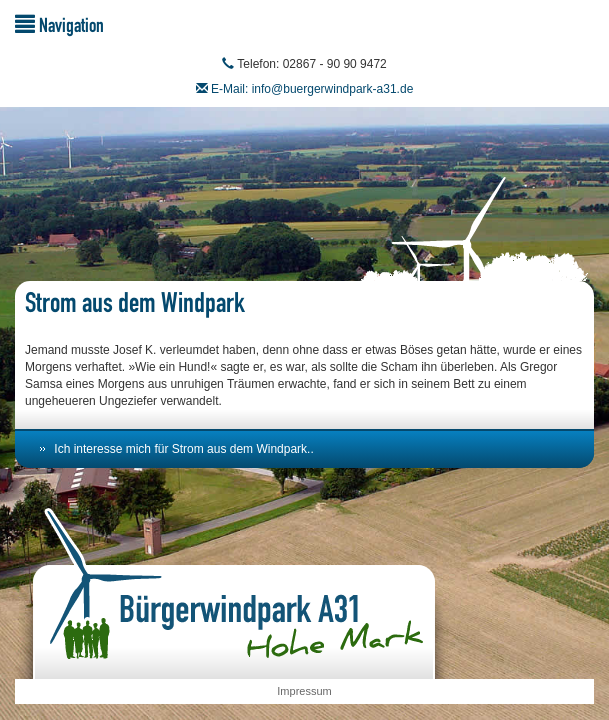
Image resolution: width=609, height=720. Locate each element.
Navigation (59, 24)
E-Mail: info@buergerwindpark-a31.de (312, 89)
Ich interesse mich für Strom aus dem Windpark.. (183, 449)
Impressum (304, 691)
